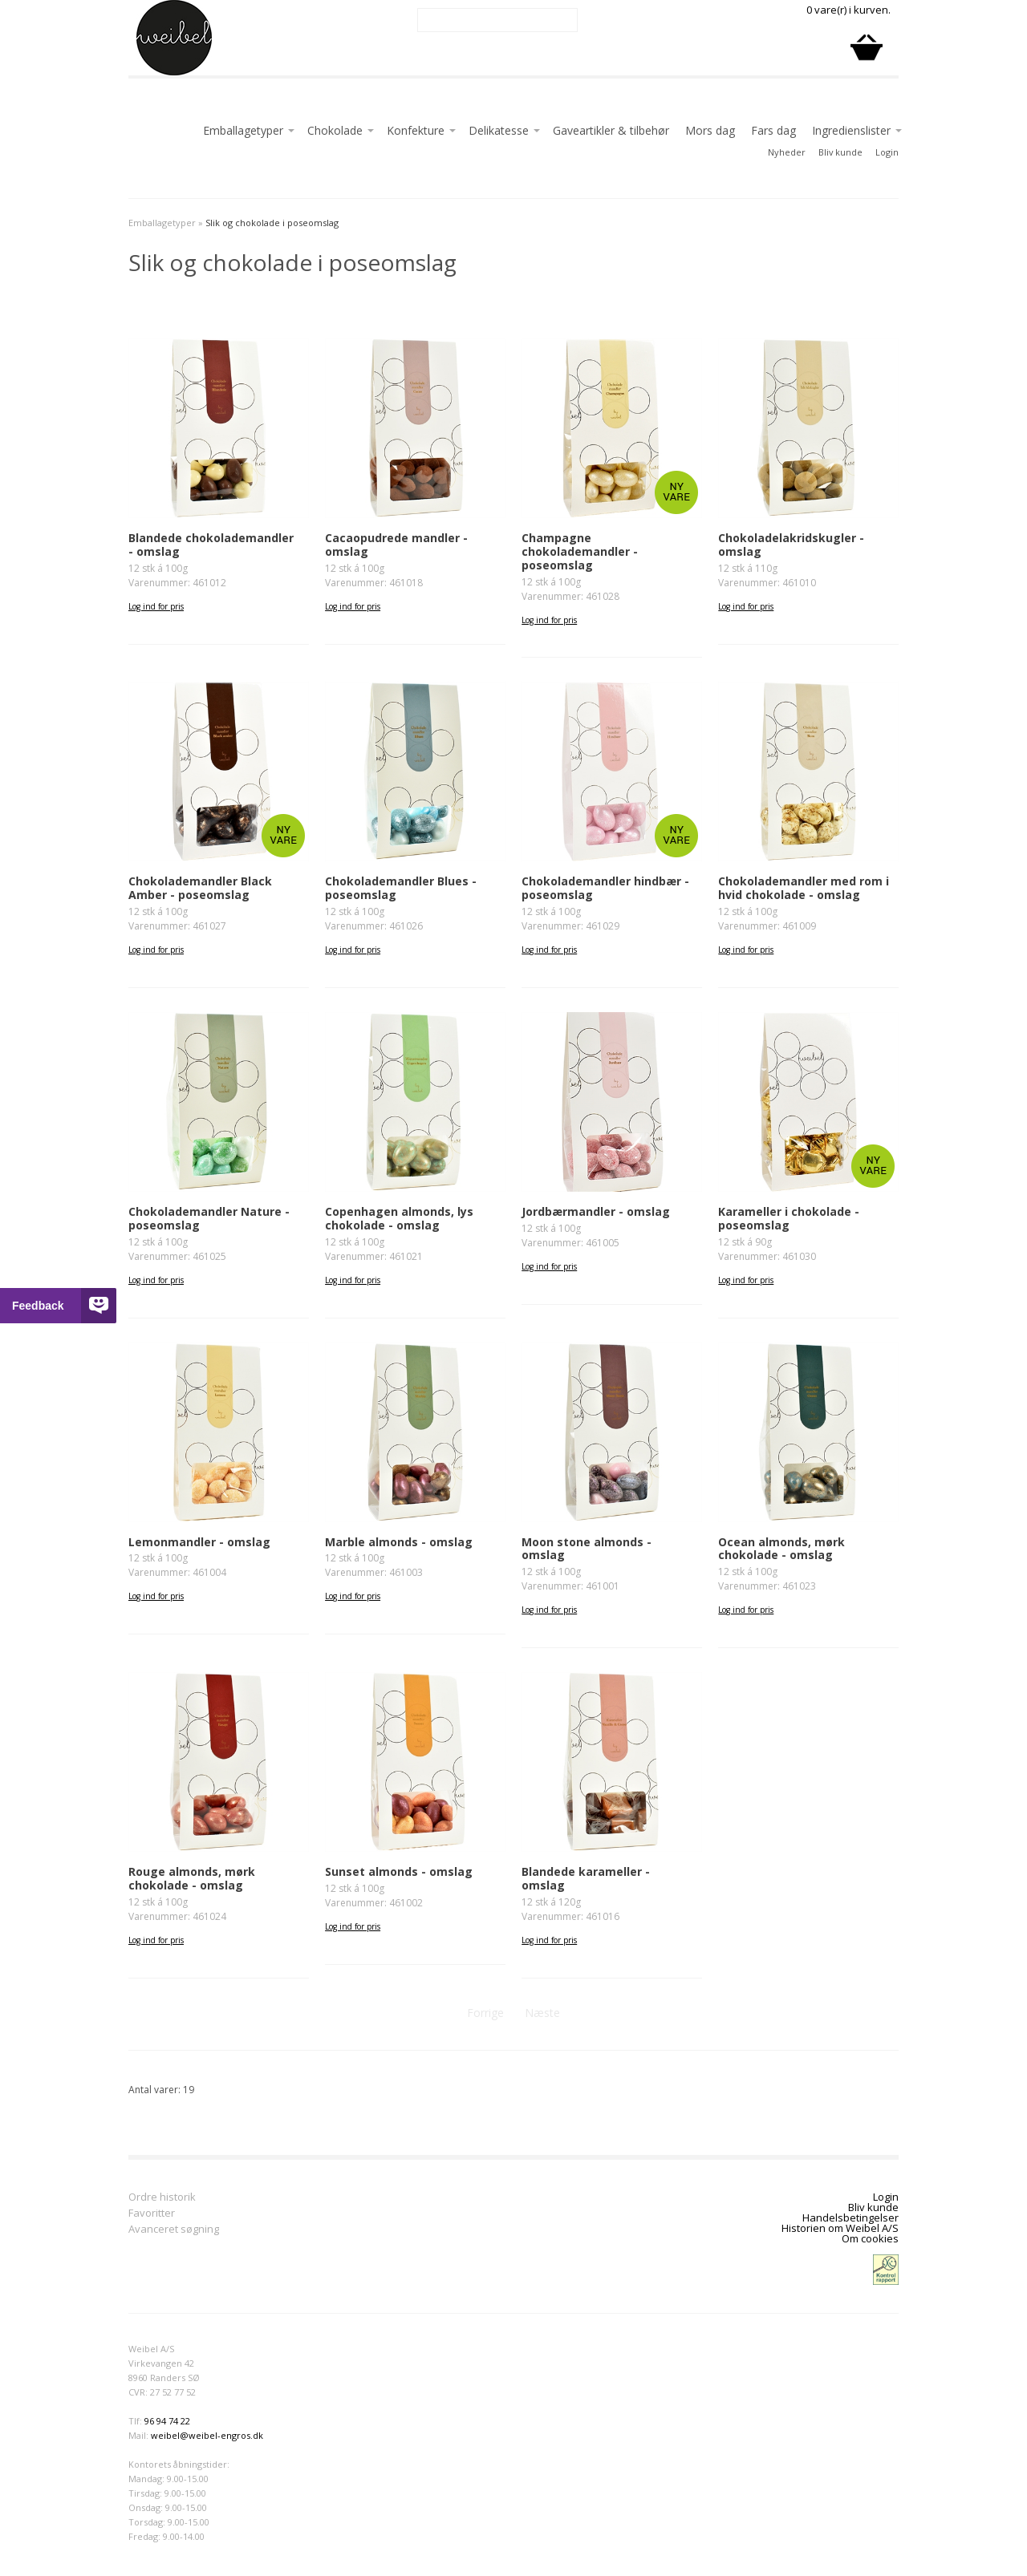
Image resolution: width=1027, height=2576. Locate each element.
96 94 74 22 (167, 2421)
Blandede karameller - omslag (586, 1878)
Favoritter (151, 2214)
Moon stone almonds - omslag (587, 1548)
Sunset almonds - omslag (399, 1871)
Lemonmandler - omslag (199, 1541)
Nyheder (787, 152)
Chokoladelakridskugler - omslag (791, 544)
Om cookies (870, 2238)
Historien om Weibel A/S (840, 2228)
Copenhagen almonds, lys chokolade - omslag (399, 1218)
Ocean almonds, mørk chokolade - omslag (781, 1548)
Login (887, 152)
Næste (542, 2012)
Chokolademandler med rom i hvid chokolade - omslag (803, 887)
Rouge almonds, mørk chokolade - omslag (191, 1878)
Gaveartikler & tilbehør (611, 130)
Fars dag (773, 130)
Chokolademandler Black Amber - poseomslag (200, 887)
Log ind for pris (156, 606)
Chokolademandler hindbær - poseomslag (605, 887)
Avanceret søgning (173, 2230)
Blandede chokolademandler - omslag (211, 544)
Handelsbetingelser (850, 2217)
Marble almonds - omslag (399, 1541)
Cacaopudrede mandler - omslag (396, 544)
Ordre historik (162, 2198)
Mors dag (710, 130)
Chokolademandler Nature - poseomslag (209, 1218)
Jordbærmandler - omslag (596, 1211)
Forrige (485, 2012)
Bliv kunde (840, 152)
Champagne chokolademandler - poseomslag (580, 551)
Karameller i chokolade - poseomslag (788, 1218)
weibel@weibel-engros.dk (207, 2435)
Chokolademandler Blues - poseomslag (401, 887)
